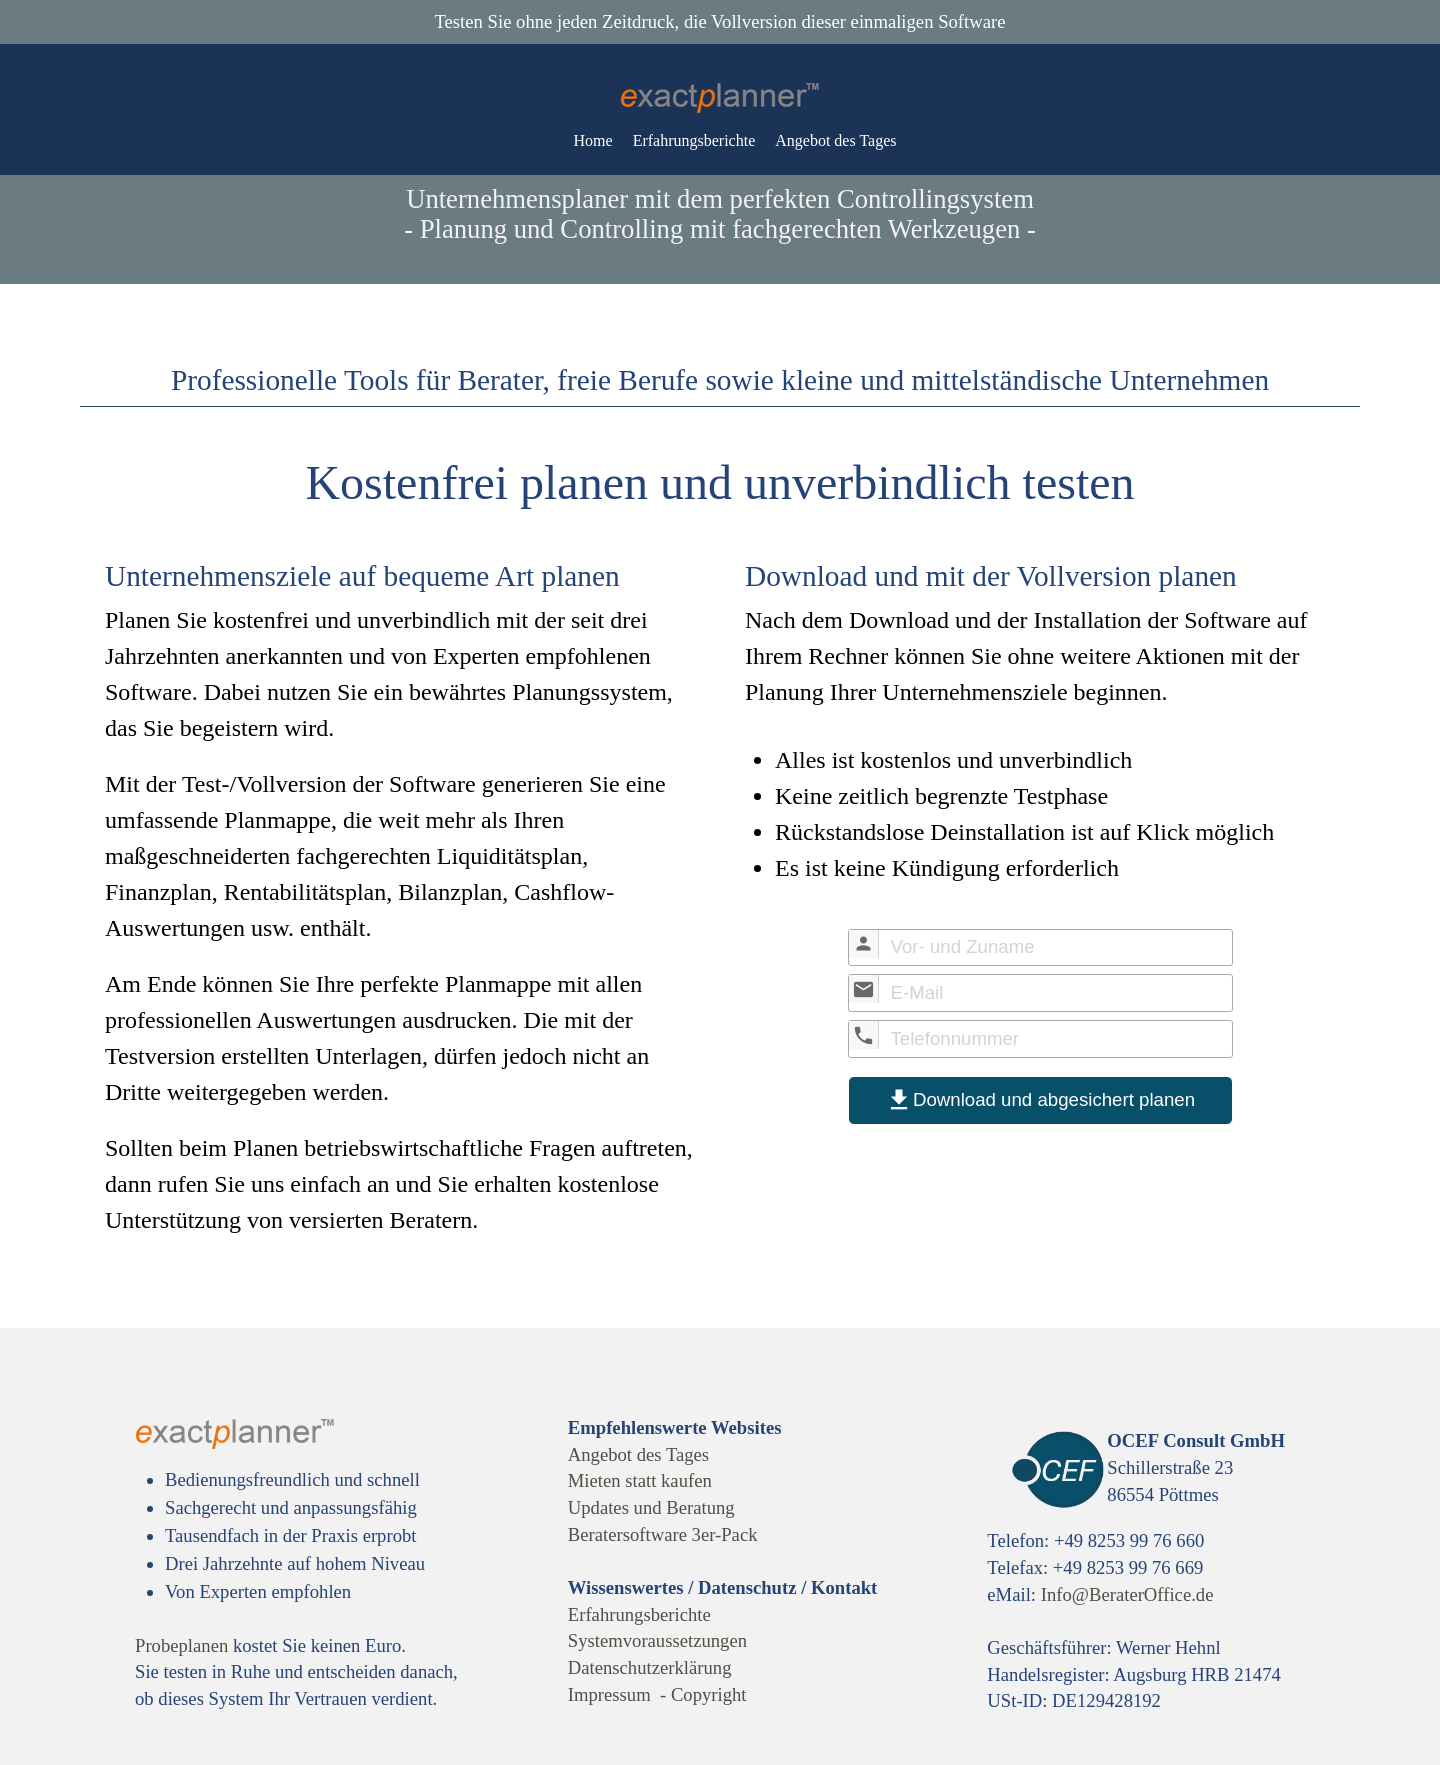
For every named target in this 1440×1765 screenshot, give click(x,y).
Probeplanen (181, 1645)
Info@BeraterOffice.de (1127, 1594)
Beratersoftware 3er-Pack (663, 1534)
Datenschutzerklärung (650, 1667)
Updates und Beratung (651, 1507)
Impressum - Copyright (657, 1694)
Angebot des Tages (835, 140)
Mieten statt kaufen (640, 1480)
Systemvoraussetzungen (657, 1640)
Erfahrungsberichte (694, 140)
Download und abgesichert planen (1040, 1100)
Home (593, 140)
